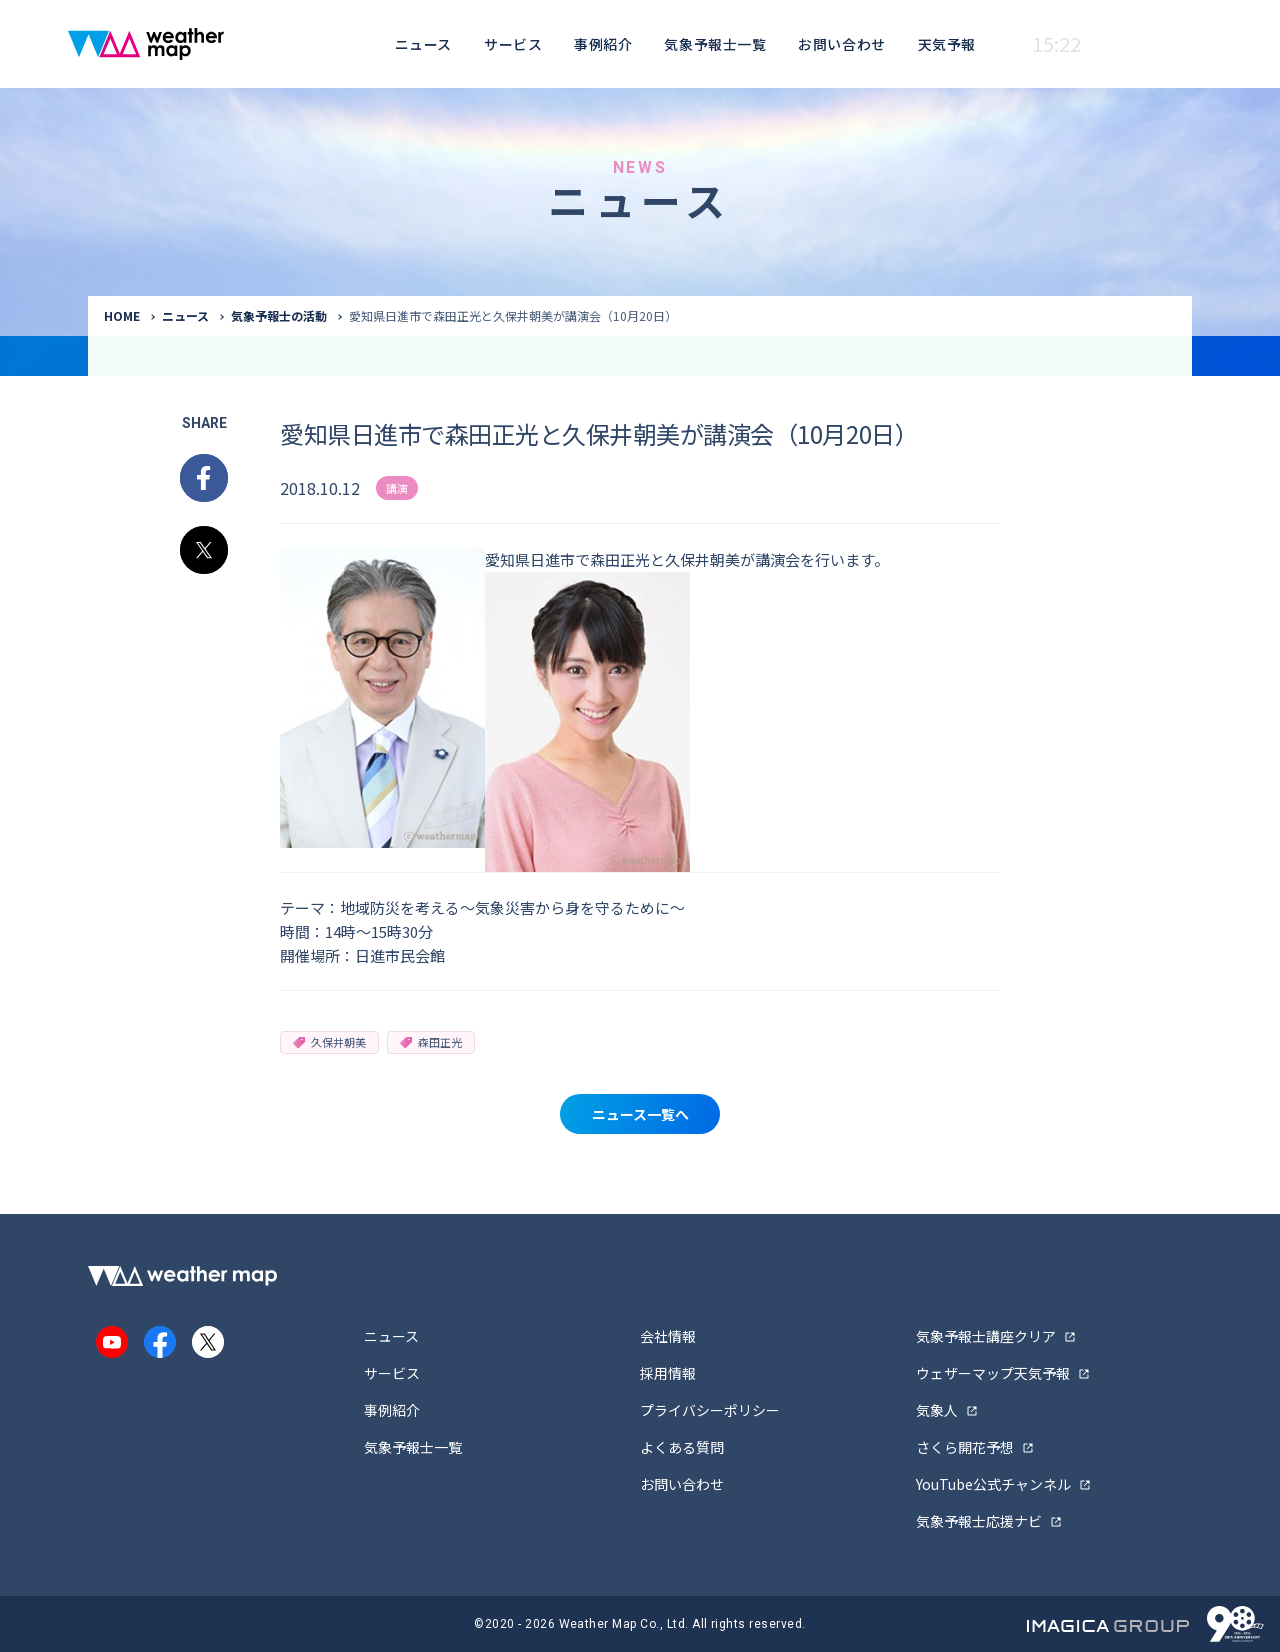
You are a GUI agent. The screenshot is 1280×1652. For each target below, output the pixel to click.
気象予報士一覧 (715, 44)
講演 (397, 488)
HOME (122, 315)
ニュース (423, 44)
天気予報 (947, 44)
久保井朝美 (329, 1042)
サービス (513, 44)
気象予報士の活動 (279, 315)
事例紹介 (603, 44)
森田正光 (431, 1042)
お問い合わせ (841, 44)
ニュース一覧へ (640, 1114)
